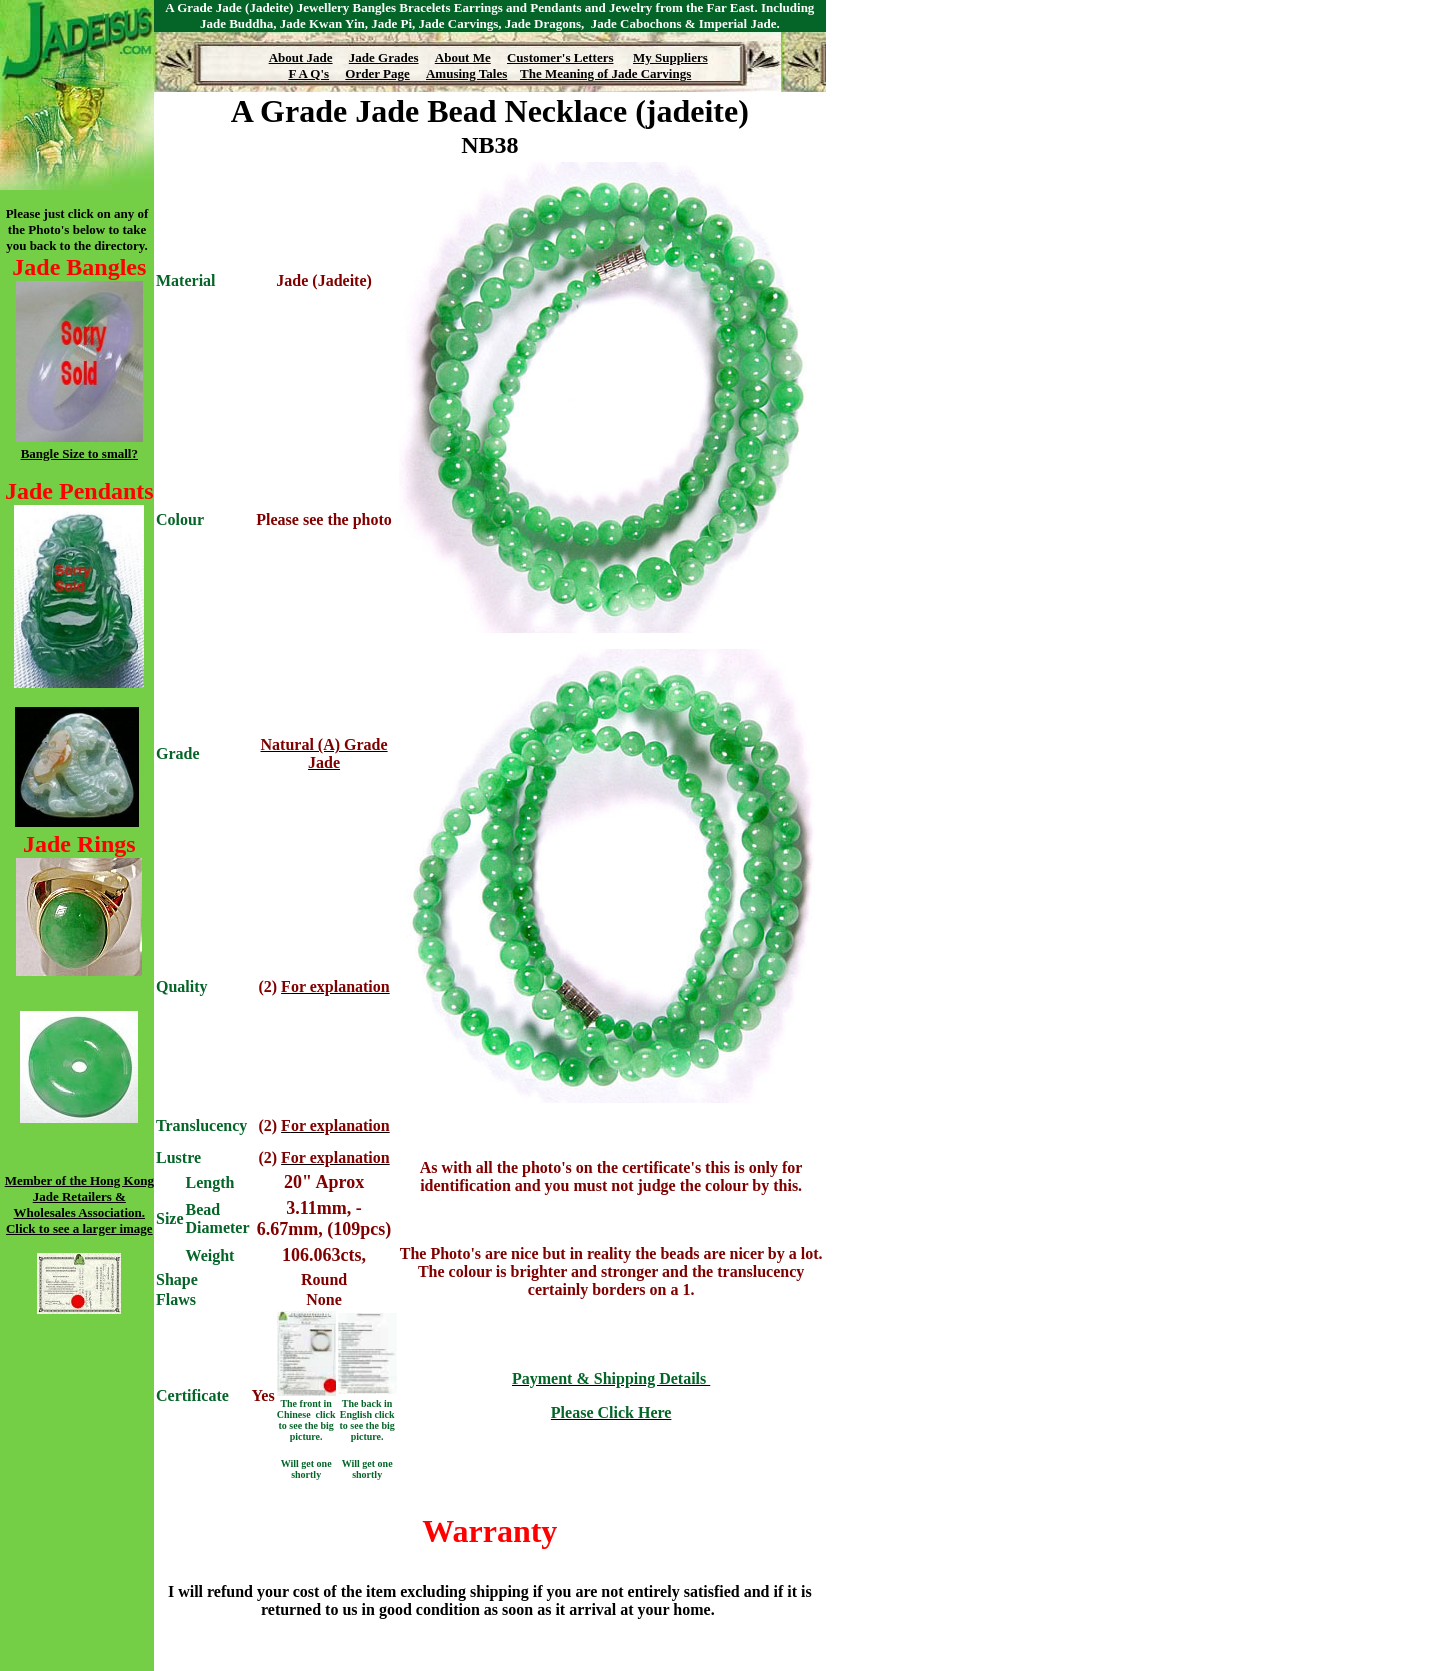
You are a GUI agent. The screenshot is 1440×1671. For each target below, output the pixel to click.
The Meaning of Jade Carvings (605, 73)
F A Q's (308, 73)
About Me (463, 57)
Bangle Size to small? (79, 453)
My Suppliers (670, 57)
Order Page (377, 73)
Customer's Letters (560, 57)
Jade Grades (384, 57)
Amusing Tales (466, 73)
